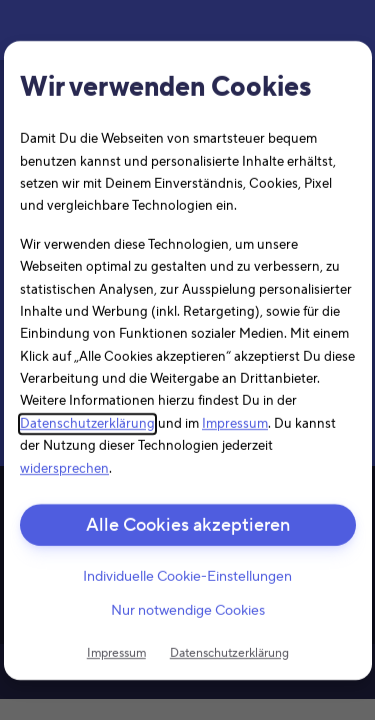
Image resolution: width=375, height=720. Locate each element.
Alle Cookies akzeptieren (188, 525)
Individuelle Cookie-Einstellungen (187, 577)
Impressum (235, 424)
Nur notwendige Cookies (188, 611)
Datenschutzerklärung (87, 424)
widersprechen (64, 468)
